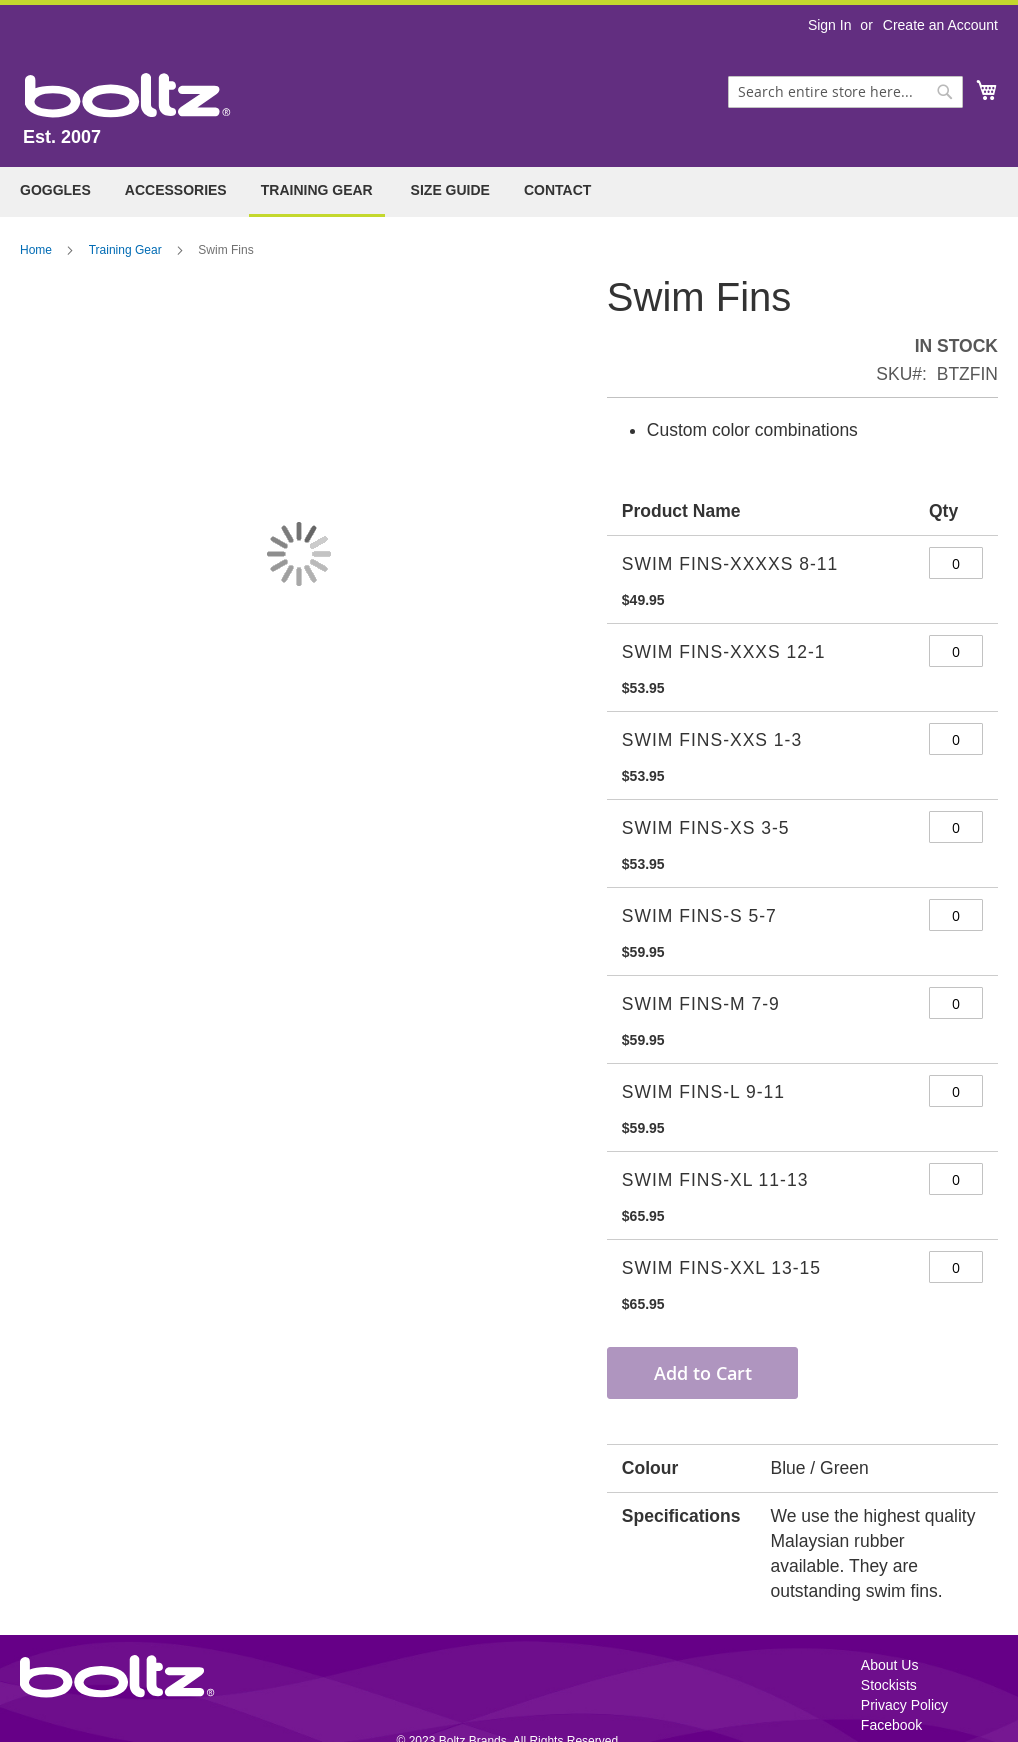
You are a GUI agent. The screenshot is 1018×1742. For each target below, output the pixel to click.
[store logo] (128, 95)
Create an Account (940, 25)
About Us (890, 1665)
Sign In (830, 25)
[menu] (509, 192)
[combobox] (845, 92)
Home (36, 250)
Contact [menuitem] (557, 190)
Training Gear (125, 250)
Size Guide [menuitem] (450, 190)
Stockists (889, 1685)
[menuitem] (55, 190)
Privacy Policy (904, 1705)
